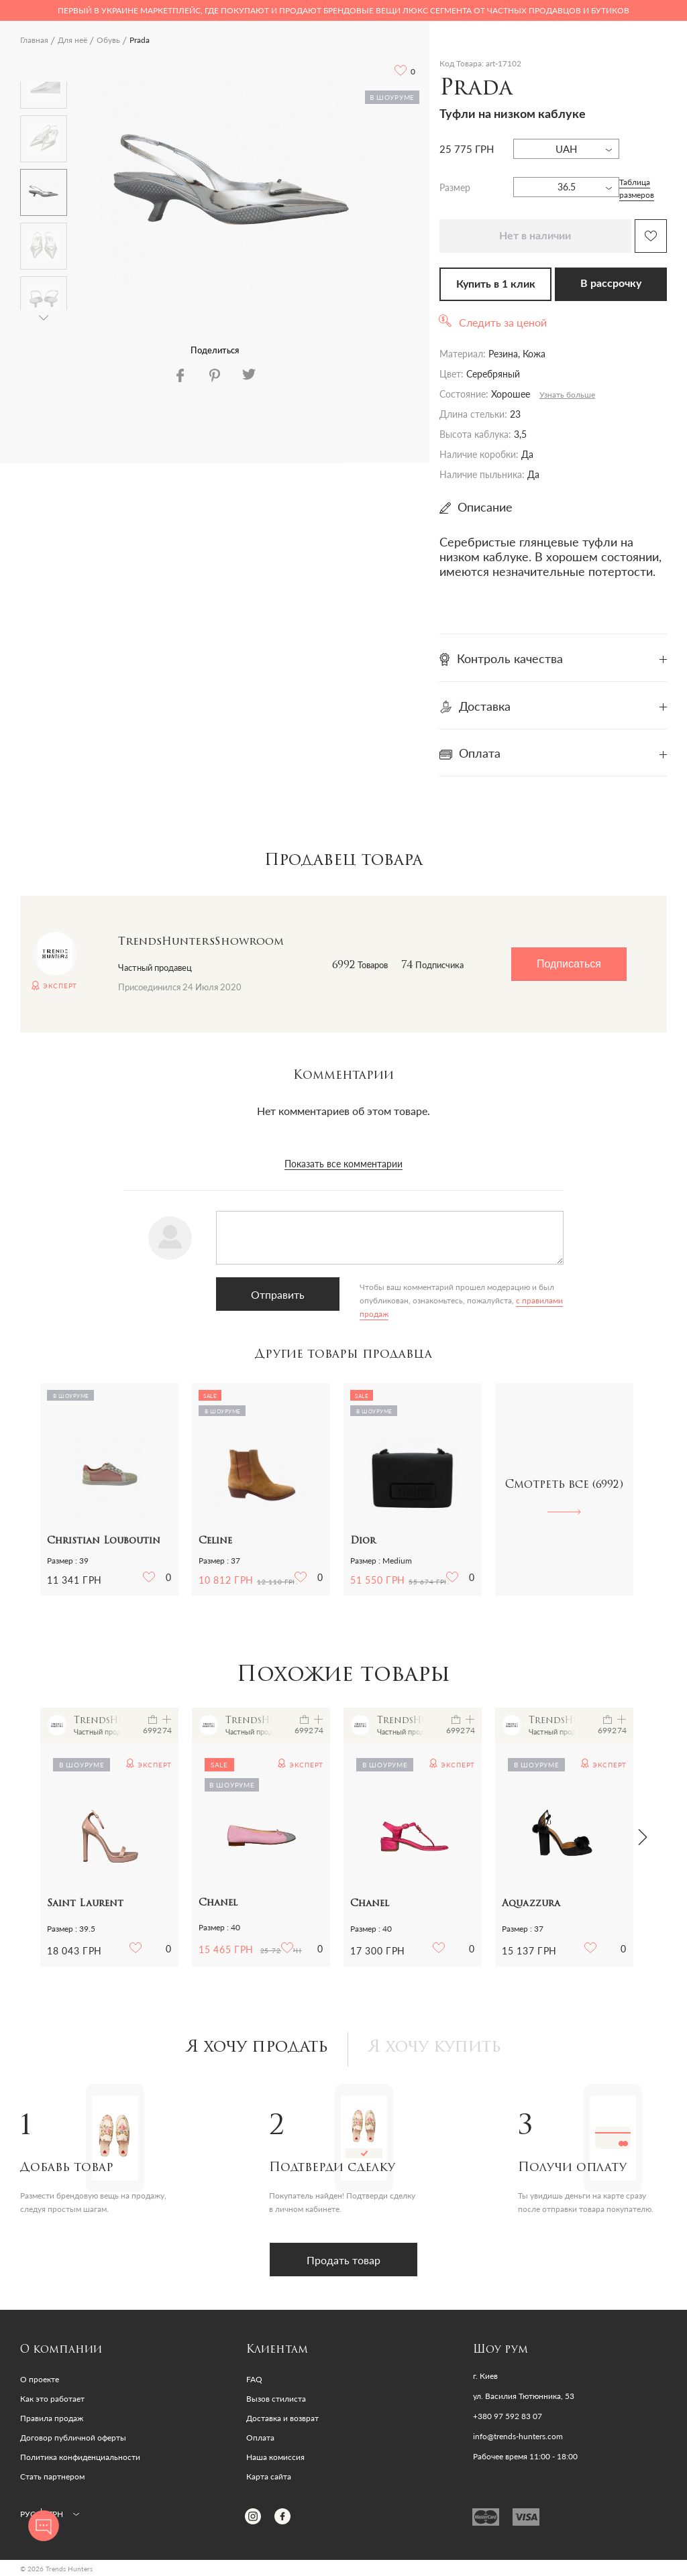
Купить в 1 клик (495, 284)
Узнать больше (567, 395)
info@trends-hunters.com (518, 2436)
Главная (34, 40)
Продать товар (343, 2259)
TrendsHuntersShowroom (201, 942)
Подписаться (569, 964)
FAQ (254, 2379)
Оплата (260, 2438)
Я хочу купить (434, 2048)
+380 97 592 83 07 (507, 2416)
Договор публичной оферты (73, 2438)
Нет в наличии (535, 236)
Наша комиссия (275, 2457)
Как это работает (52, 2399)
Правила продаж (51, 2418)
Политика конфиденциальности (80, 2457)
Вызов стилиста (276, 2399)
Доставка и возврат (282, 2418)
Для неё (72, 40)
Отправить (278, 1294)
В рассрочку (610, 283)
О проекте (39, 2379)
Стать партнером (52, 2476)
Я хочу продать (257, 2048)
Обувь (108, 40)
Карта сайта (268, 2476)
